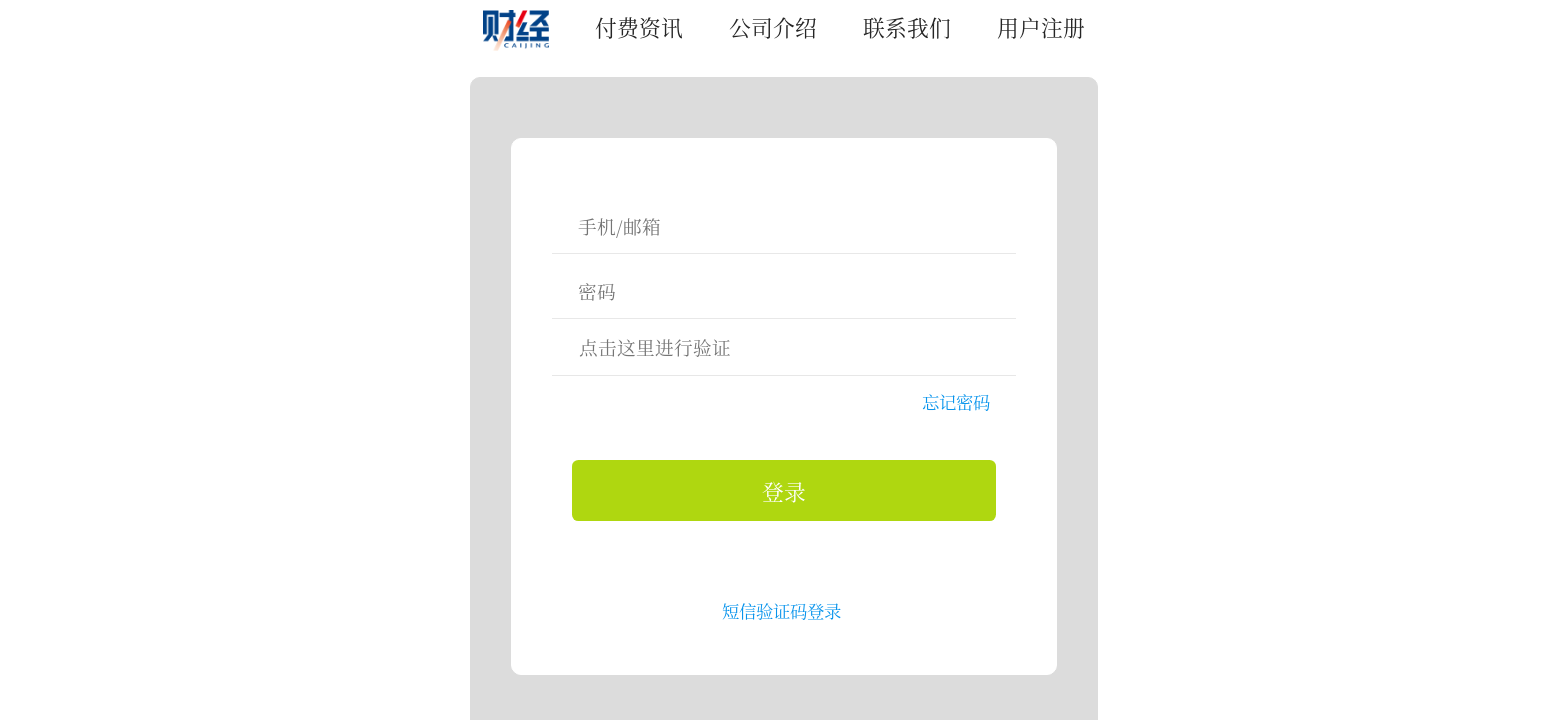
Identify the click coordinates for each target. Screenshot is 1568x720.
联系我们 (907, 26)
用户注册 (1041, 26)
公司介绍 (773, 26)
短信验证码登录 (781, 610)
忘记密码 (956, 401)
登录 (784, 490)
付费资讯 (639, 26)
